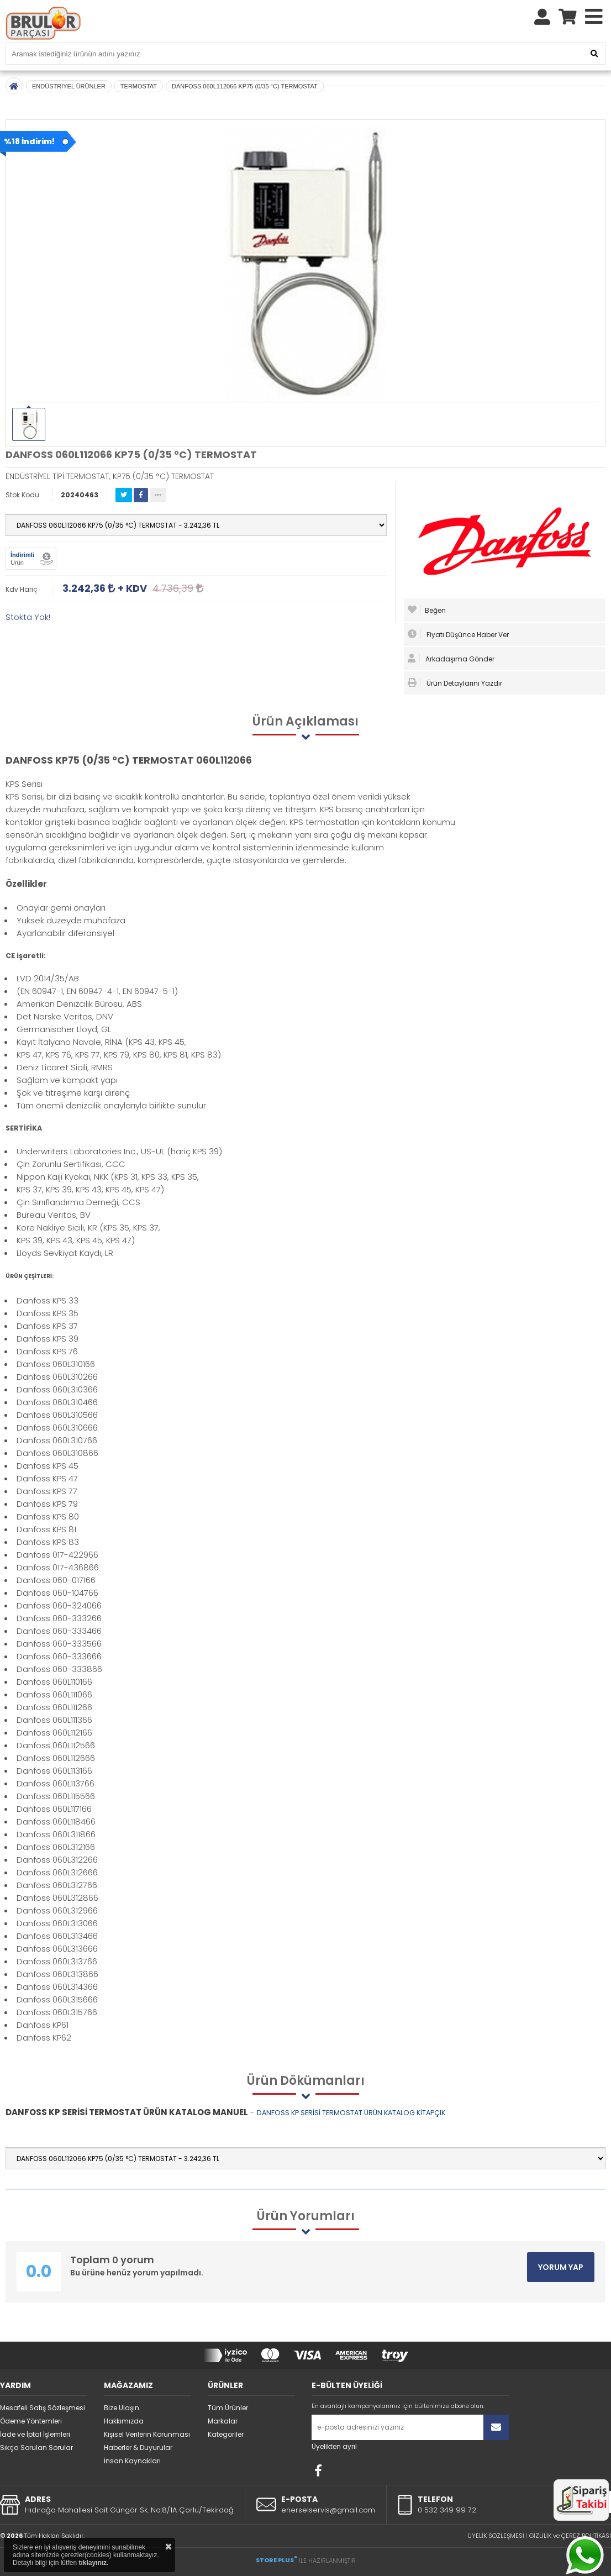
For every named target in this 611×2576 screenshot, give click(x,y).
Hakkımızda (124, 2421)
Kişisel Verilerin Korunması (147, 2434)
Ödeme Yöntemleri (31, 2421)
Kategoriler (226, 2434)
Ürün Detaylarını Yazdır (455, 683)
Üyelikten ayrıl (334, 2446)
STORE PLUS (276, 2560)
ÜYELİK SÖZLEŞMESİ (495, 2535)
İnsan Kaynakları (132, 2460)
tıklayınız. (93, 2563)
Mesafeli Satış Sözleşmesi (42, 2407)
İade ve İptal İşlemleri (35, 2434)
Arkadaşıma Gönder (451, 659)
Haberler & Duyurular (138, 2447)
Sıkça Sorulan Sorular (36, 2447)
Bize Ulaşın (121, 2407)
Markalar (223, 2421)
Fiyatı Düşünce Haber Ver (458, 634)
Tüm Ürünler (228, 2407)
